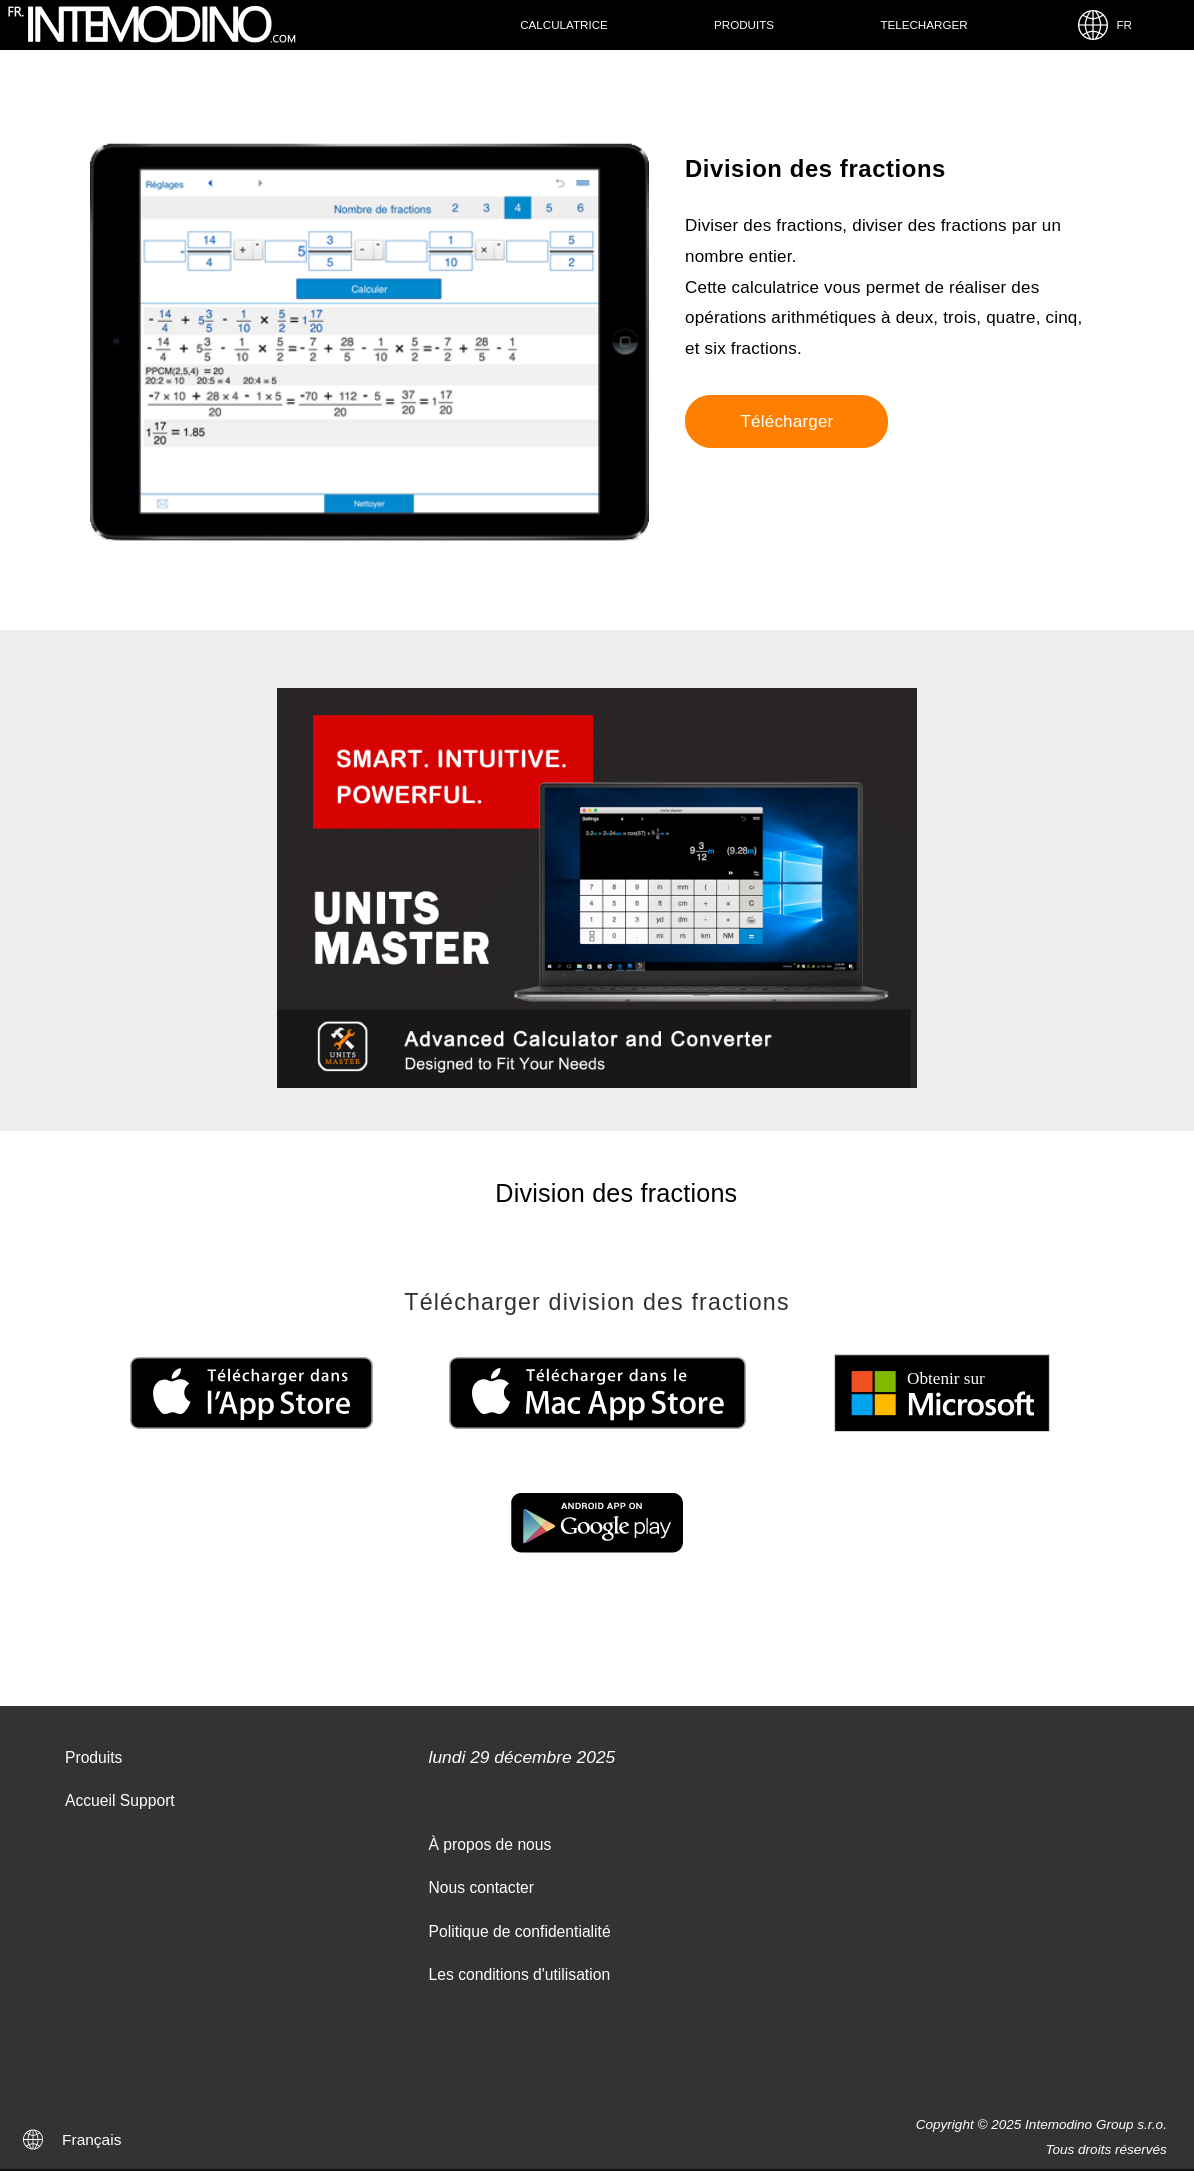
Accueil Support (120, 1800)
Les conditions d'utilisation (520, 1974)
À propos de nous (490, 1844)
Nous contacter (481, 1887)
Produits (744, 24)
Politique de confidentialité (520, 1931)
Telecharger (923, 24)
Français (91, 2139)
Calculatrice (564, 24)
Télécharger (786, 421)
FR (1104, 25)
